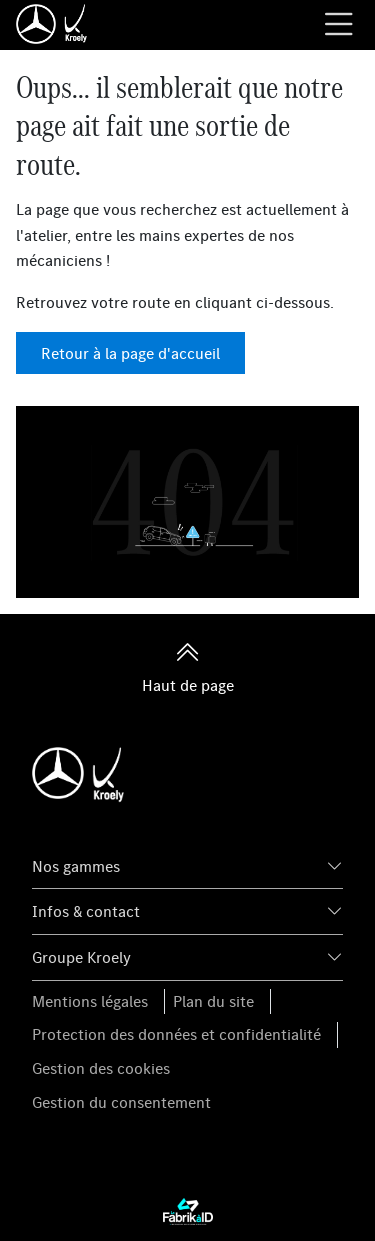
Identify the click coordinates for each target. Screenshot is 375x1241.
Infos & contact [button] (86, 911)
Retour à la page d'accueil (130, 353)
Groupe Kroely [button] (81, 957)
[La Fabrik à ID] (188, 1210)
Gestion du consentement (121, 1102)
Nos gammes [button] (76, 866)
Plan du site (213, 1001)
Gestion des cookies (101, 1068)
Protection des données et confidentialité (176, 1034)
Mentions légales (90, 1001)
